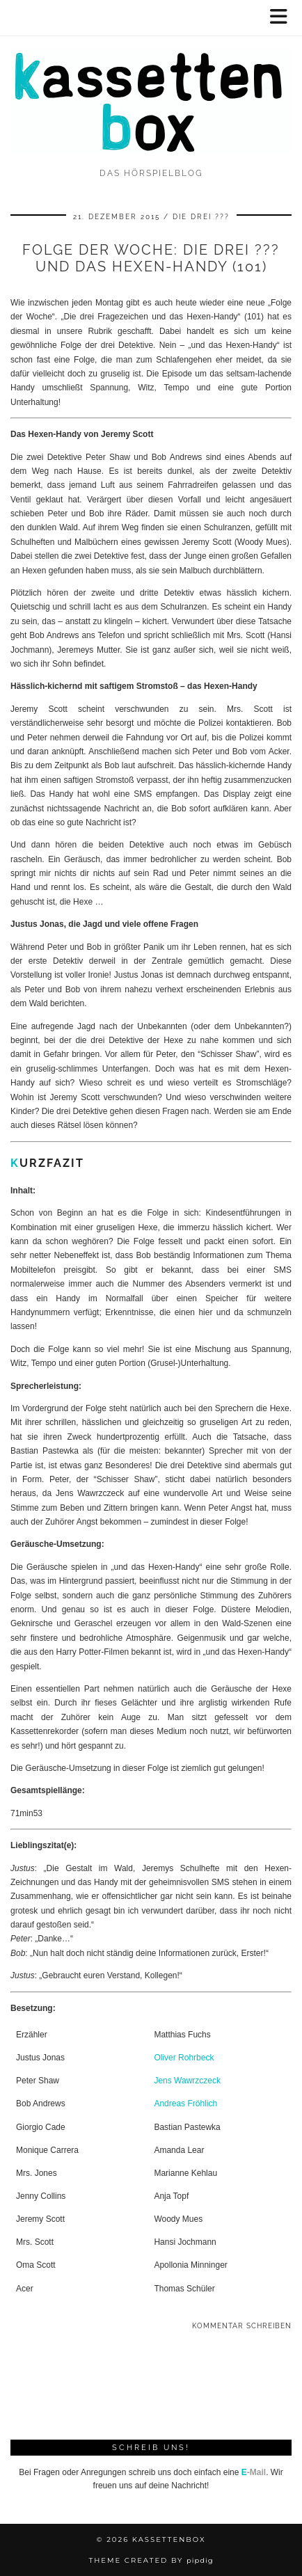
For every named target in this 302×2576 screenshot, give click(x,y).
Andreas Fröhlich (185, 2103)
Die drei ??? (201, 217)
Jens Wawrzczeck (187, 2080)
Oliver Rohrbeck (184, 2057)
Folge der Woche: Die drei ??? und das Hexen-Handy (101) (151, 258)
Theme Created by (150, 2560)
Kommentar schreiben (242, 2326)
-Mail (253, 2472)
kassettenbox (169, 2539)
